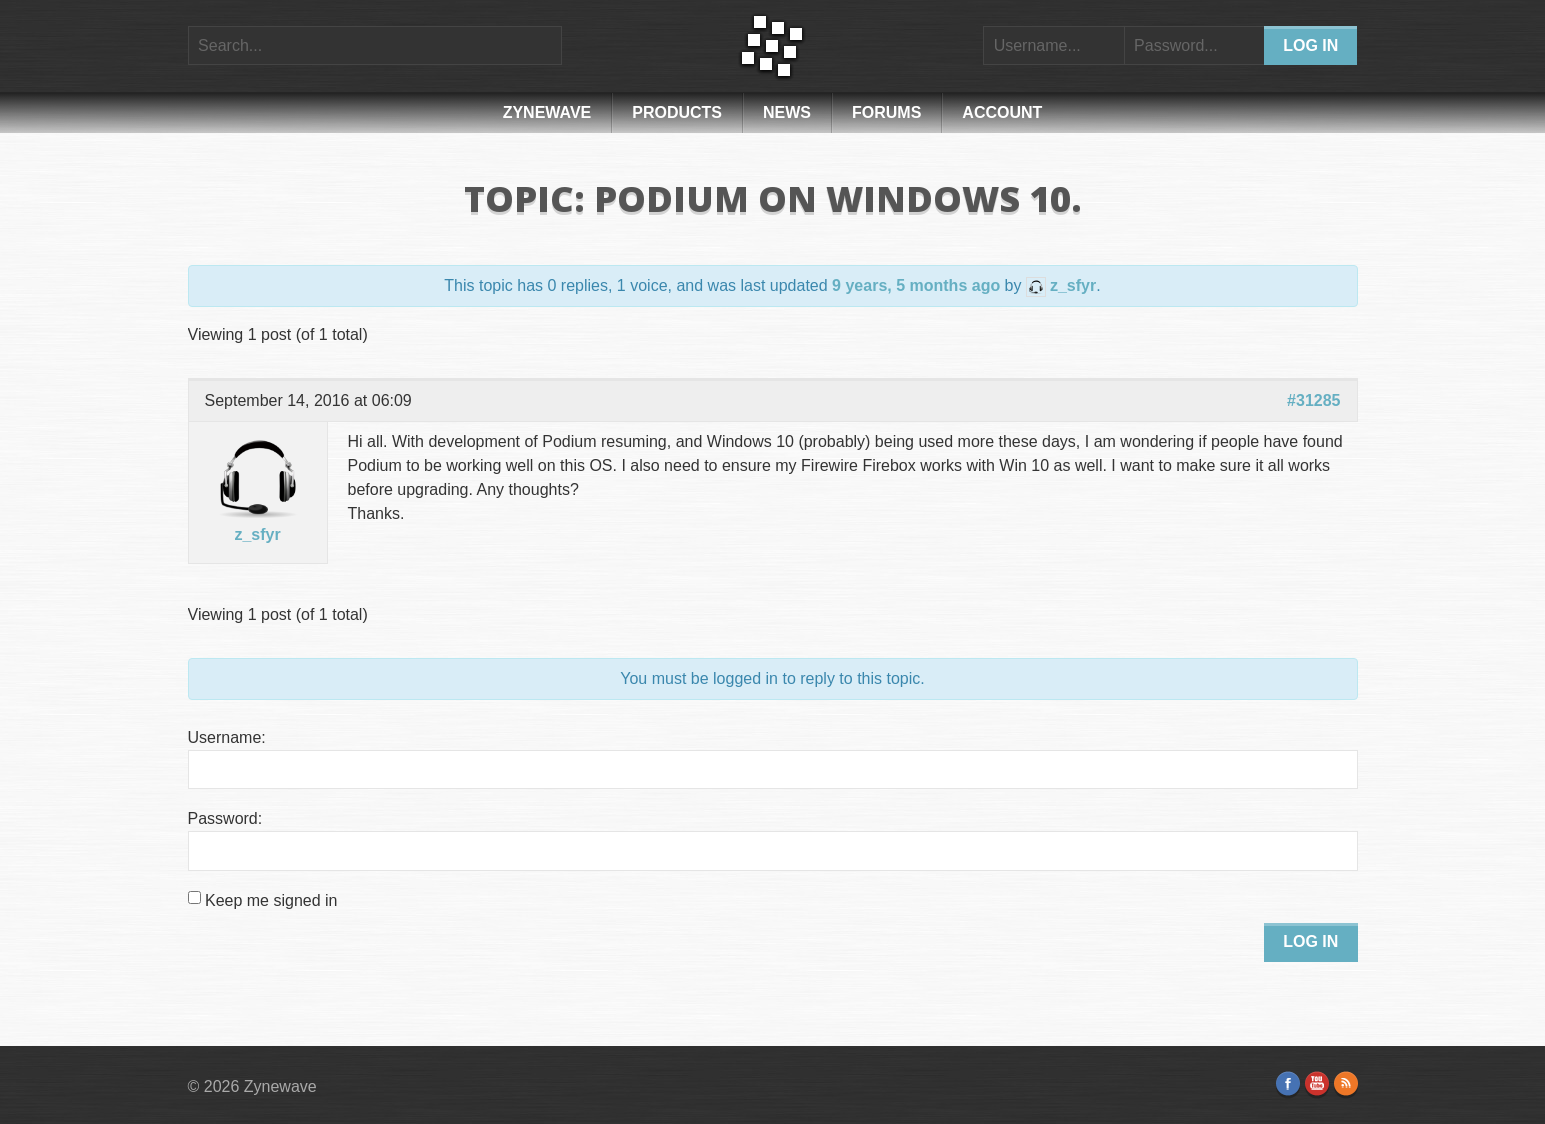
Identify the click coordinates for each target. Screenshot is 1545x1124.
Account (1002, 112)
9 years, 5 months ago (916, 285)
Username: (227, 737)
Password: (225, 818)
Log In (1310, 941)
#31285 (1313, 400)
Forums (886, 112)
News (787, 112)
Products (677, 112)
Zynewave (547, 112)
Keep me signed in (271, 900)
